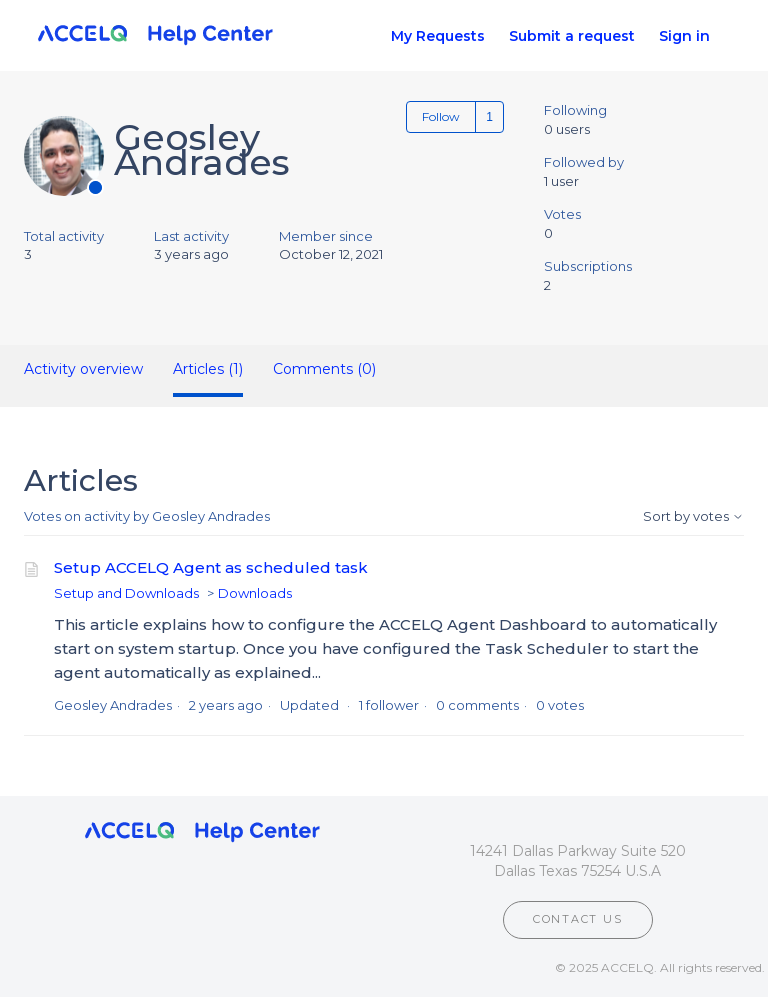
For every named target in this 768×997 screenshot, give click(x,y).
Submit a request (572, 36)
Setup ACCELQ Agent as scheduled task (211, 567)
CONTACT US (578, 919)
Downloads (255, 593)
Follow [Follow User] (441, 116)
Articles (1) (208, 369)
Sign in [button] (684, 36)
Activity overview (83, 369)
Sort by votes (693, 516)
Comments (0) (324, 369)
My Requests (438, 36)
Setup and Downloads (126, 593)
